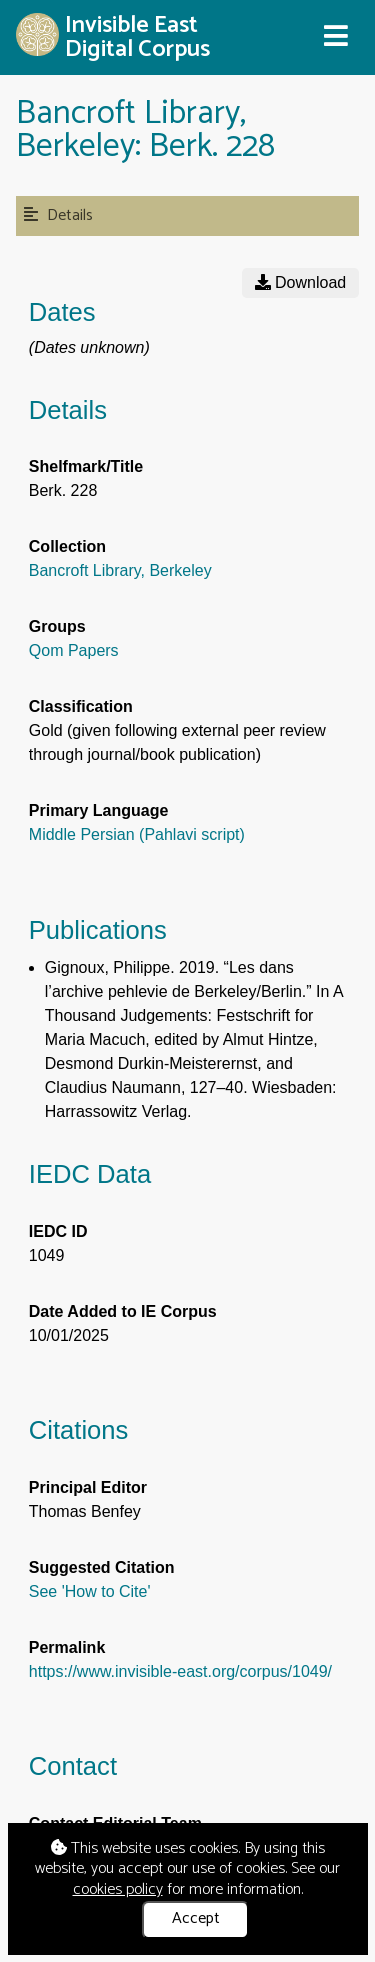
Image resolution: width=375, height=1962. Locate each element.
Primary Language (99, 810)
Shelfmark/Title (86, 466)
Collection (67, 546)
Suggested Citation (102, 1567)
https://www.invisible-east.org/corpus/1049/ (180, 1671)
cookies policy (118, 1889)
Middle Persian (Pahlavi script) (137, 834)
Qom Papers (74, 650)
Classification (81, 706)
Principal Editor (88, 1487)
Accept (196, 1918)
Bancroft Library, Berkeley (120, 570)
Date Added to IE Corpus (123, 1311)
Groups (57, 626)
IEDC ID (58, 1231)
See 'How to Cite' (90, 1591)
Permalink (67, 1647)
